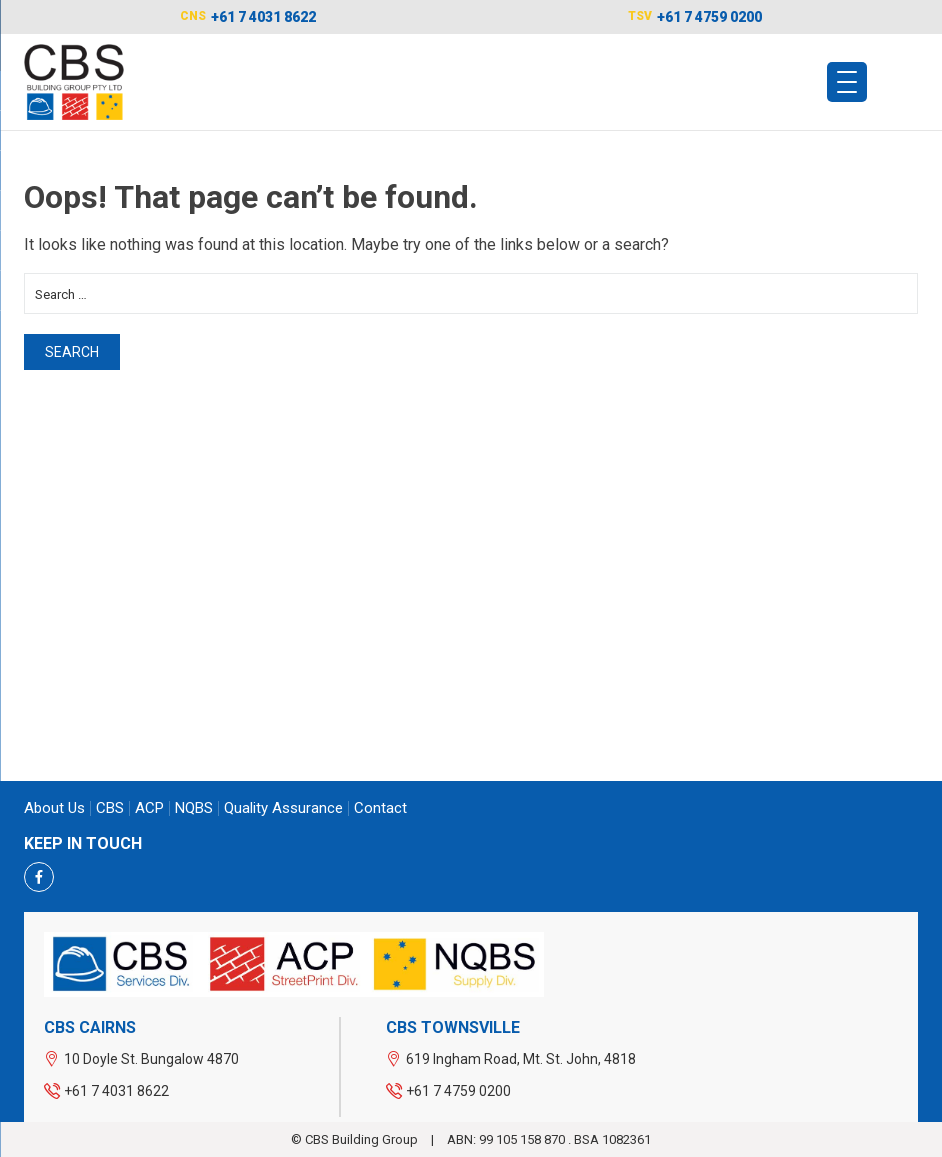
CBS (110, 808)
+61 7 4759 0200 (709, 17)
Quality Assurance (283, 808)
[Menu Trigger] (847, 82)
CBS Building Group (363, 1139)
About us (54, 808)
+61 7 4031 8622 (263, 17)
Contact (380, 808)
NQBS (194, 808)
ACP (149, 808)
